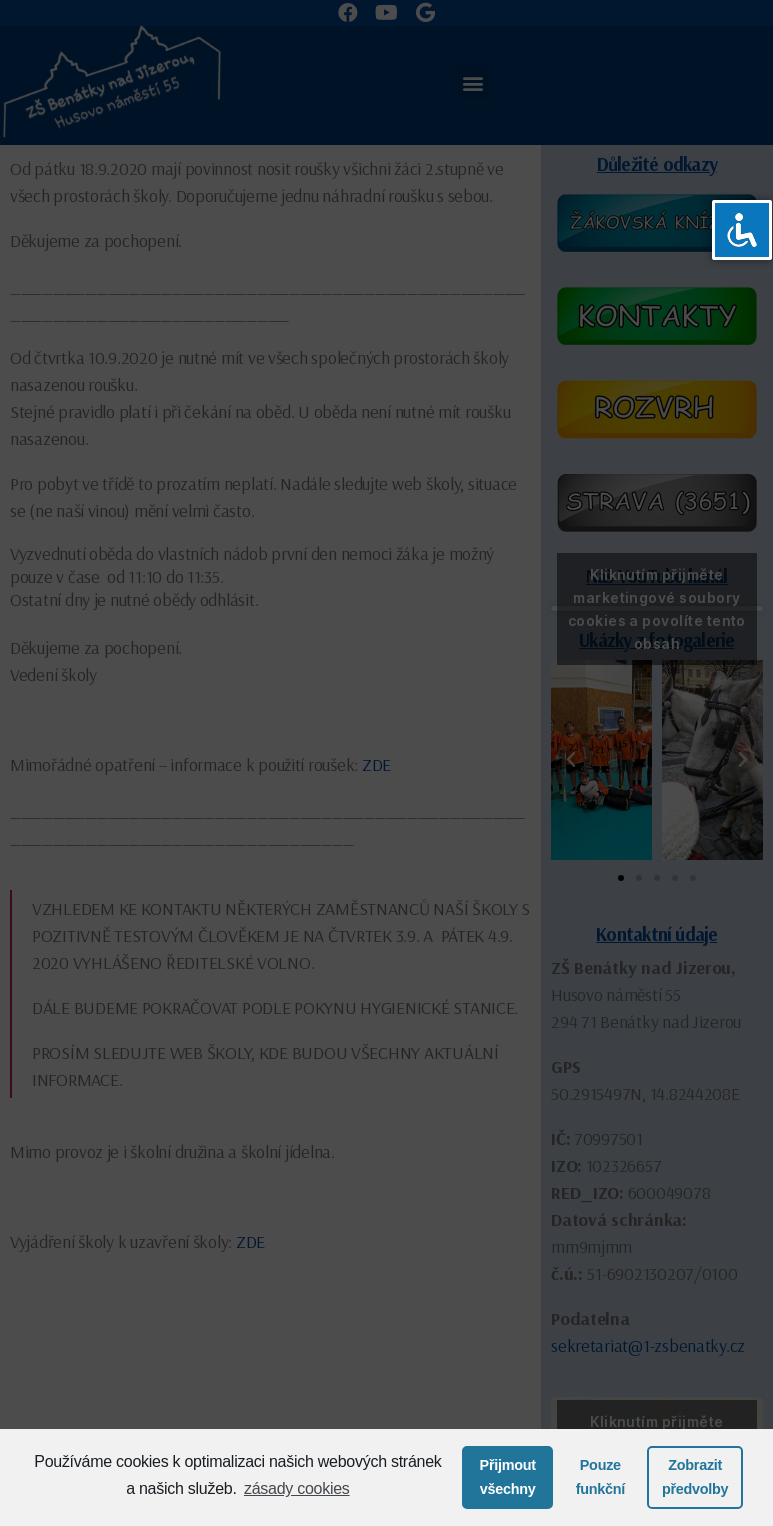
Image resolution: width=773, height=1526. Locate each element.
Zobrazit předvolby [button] (695, 1477)
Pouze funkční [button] (600, 1477)
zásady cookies (297, 1488)
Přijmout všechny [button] (508, 1477)
